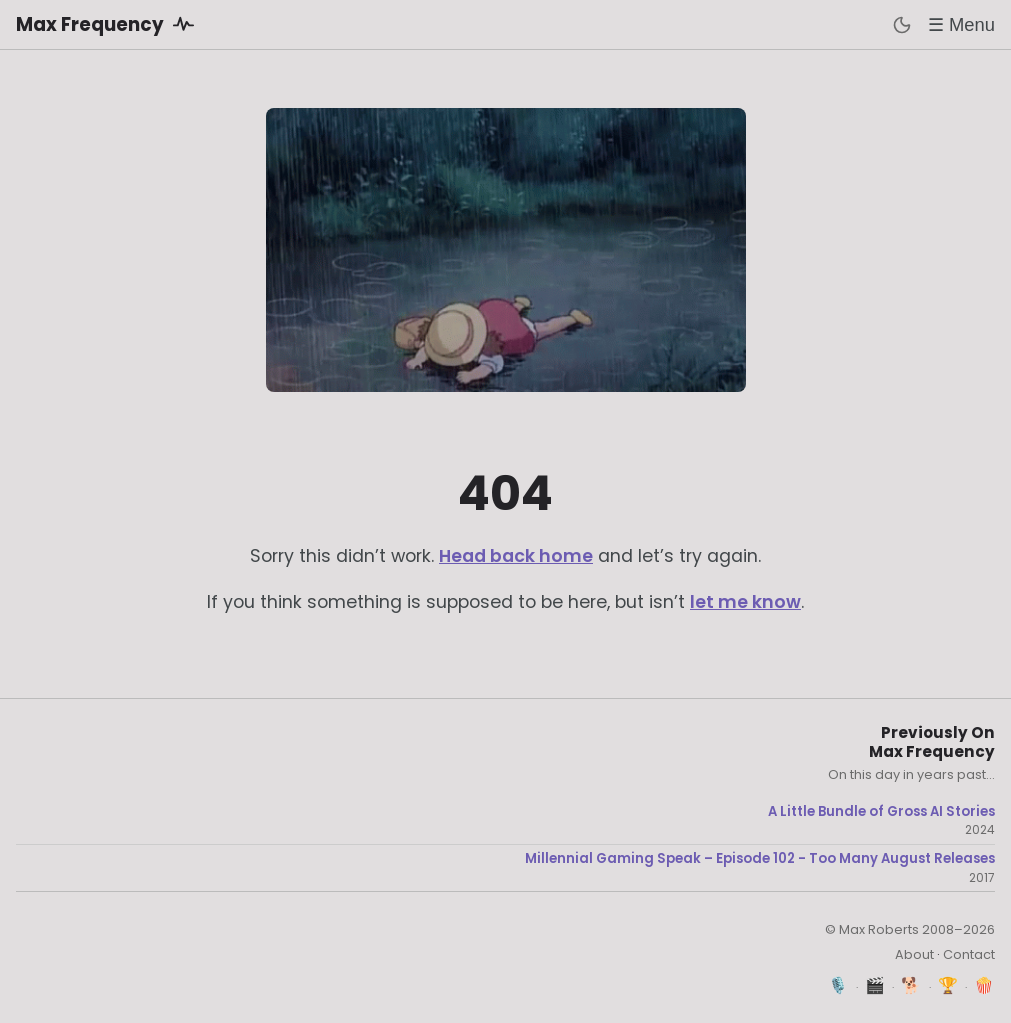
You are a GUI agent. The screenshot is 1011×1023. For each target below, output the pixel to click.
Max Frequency (108, 24)
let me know (745, 602)
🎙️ (838, 985)
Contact (969, 954)
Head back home (516, 556)
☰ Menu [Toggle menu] (961, 24)
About (914, 954)
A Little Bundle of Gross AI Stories (881, 812)
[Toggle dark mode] (902, 25)
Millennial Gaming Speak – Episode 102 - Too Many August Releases (760, 859)
